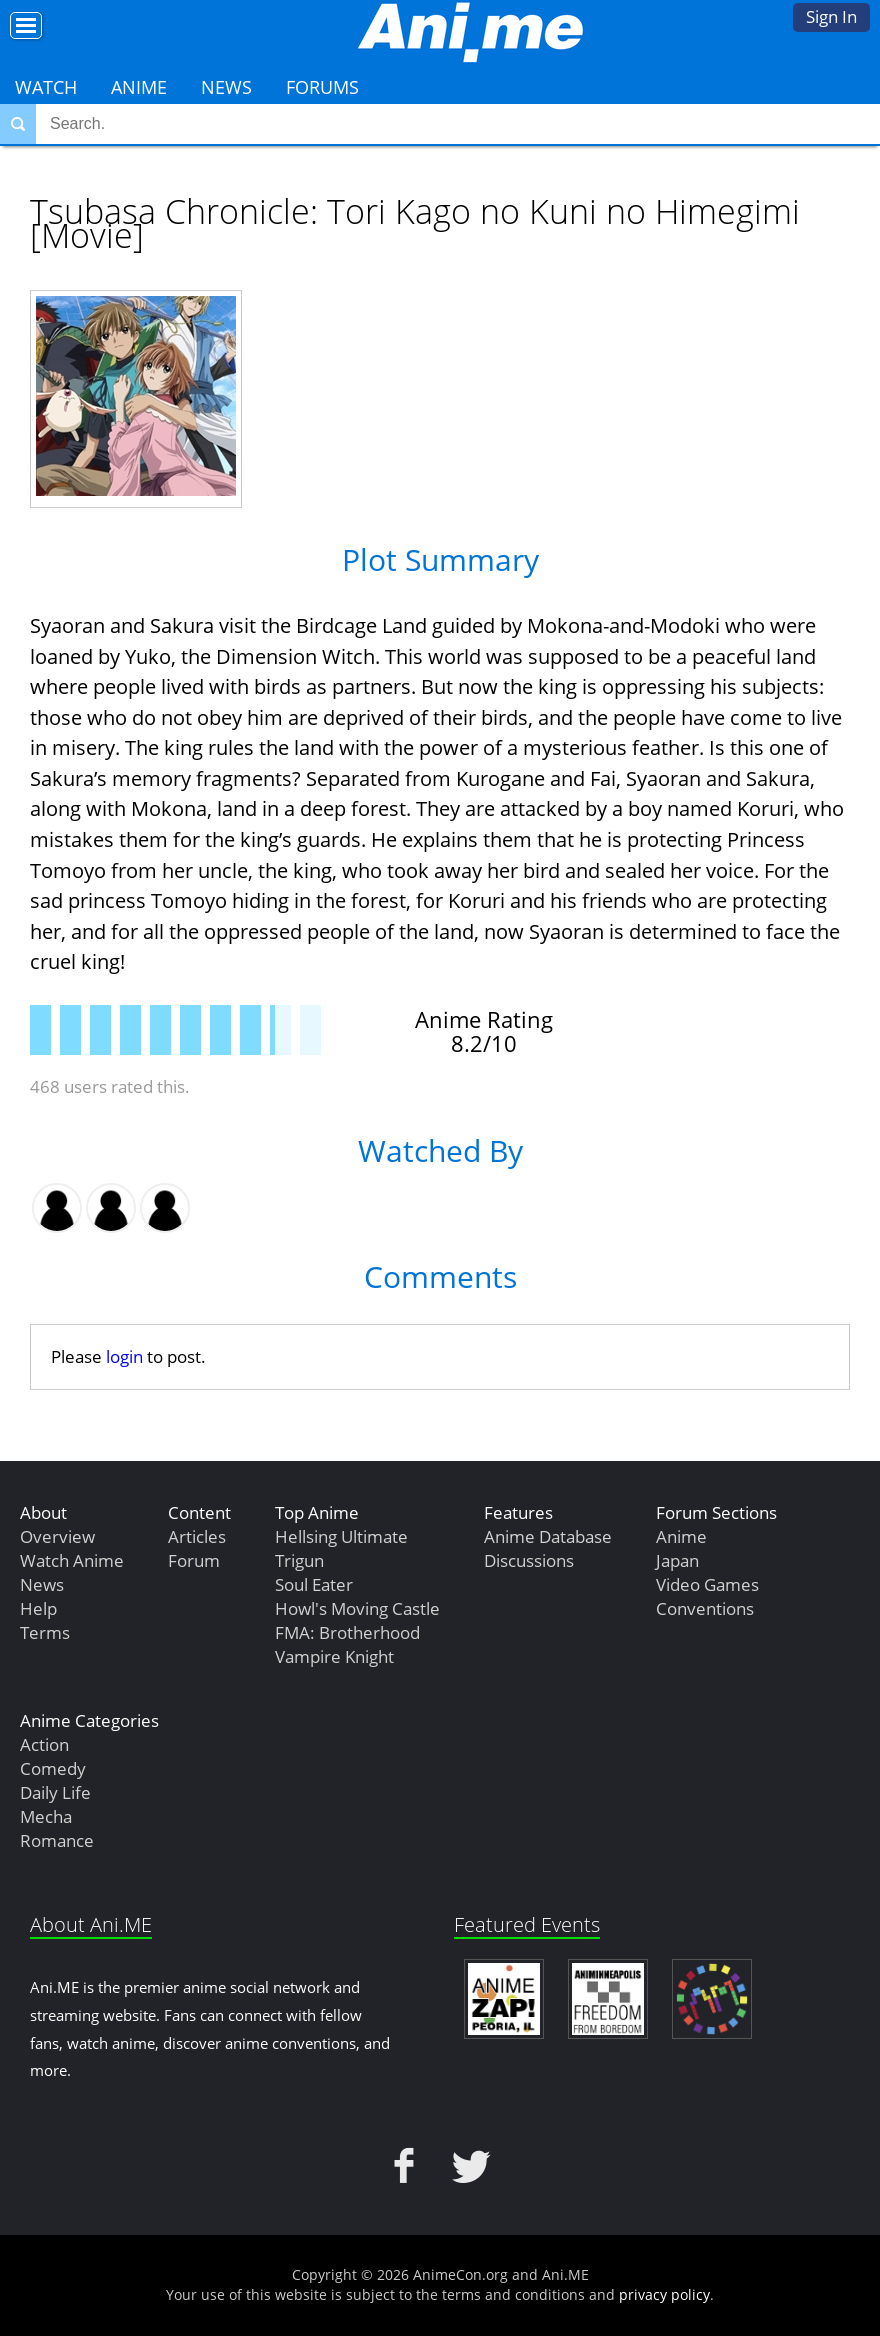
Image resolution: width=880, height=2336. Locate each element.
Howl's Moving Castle (357, 1608)
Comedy (53, 1768)
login (124, 1356)
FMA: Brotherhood (347, 1632)
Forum (194, 1560)
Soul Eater (314, 1584)
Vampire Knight (334, 1656)
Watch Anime (72, 1560)
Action (44, 1744)
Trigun (299, 1560)
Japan (677, 1560)
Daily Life (55, 1792)
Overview (57, 1536)
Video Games (707, 1584)
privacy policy (664, 2294)
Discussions (529, 1560)
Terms (45, 1632)
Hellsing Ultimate (341, 1536)
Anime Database (548, 1536)
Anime (139, 87)
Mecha (46, 1816)
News (226, 87)
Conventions (705, 1608)
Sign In (831, 16)
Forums (322, 87)
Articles (197, 1536)
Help (38, 1608)
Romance (57, 1840)
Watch (46, 87)
